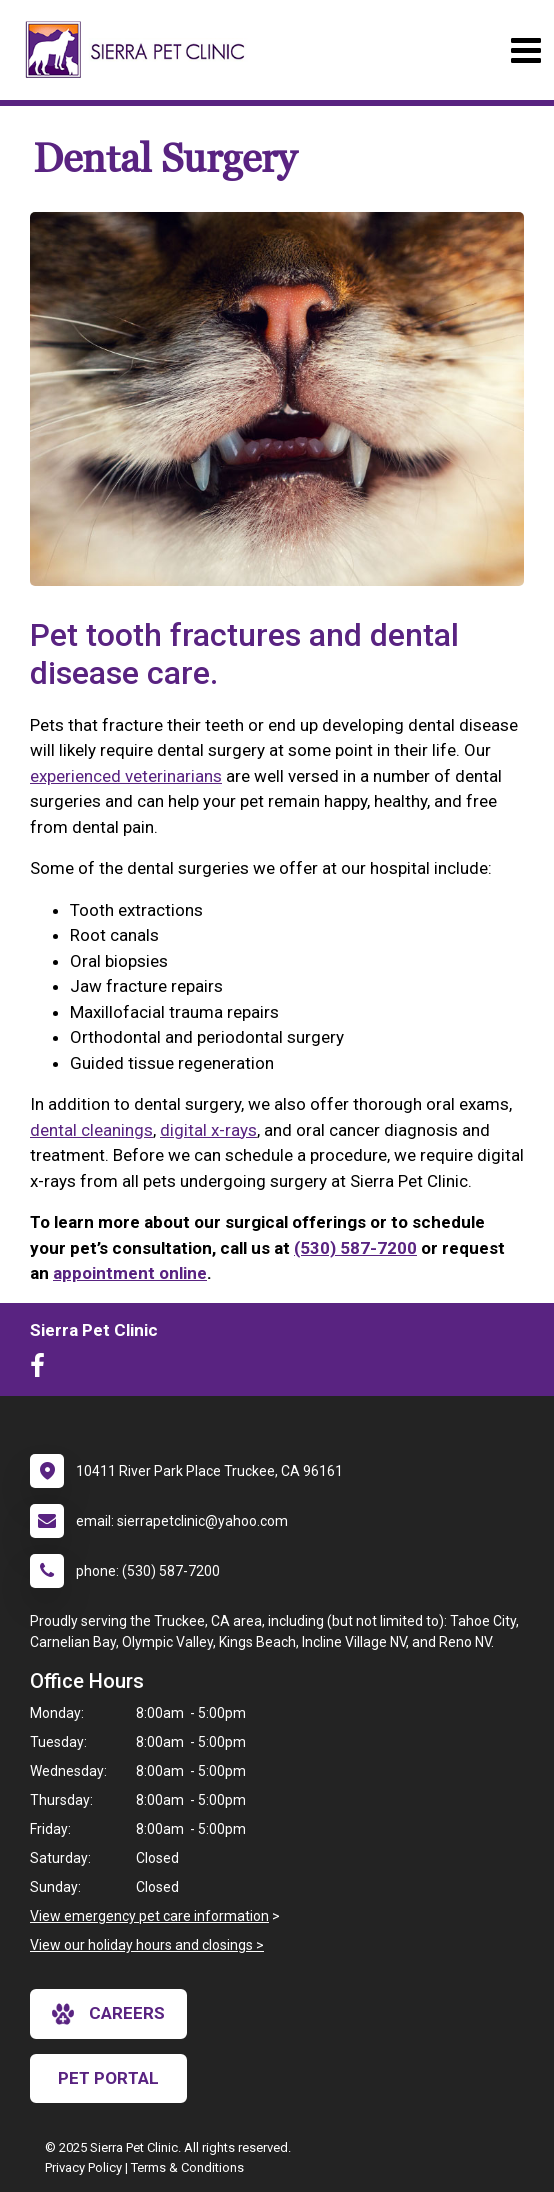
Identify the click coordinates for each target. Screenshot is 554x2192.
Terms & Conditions (187, 2167)
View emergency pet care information (149, 1916)
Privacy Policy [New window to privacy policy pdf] (83, 2167)
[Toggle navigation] (525, 50)
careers (108, 2014)
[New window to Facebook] (42, 1370)
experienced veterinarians (126, 776)
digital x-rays (208, 1130)
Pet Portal (108, 2078)
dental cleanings (91, 1130)
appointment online (130, 1273)
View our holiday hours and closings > (147, 1945)
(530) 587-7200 (355, 1248)
